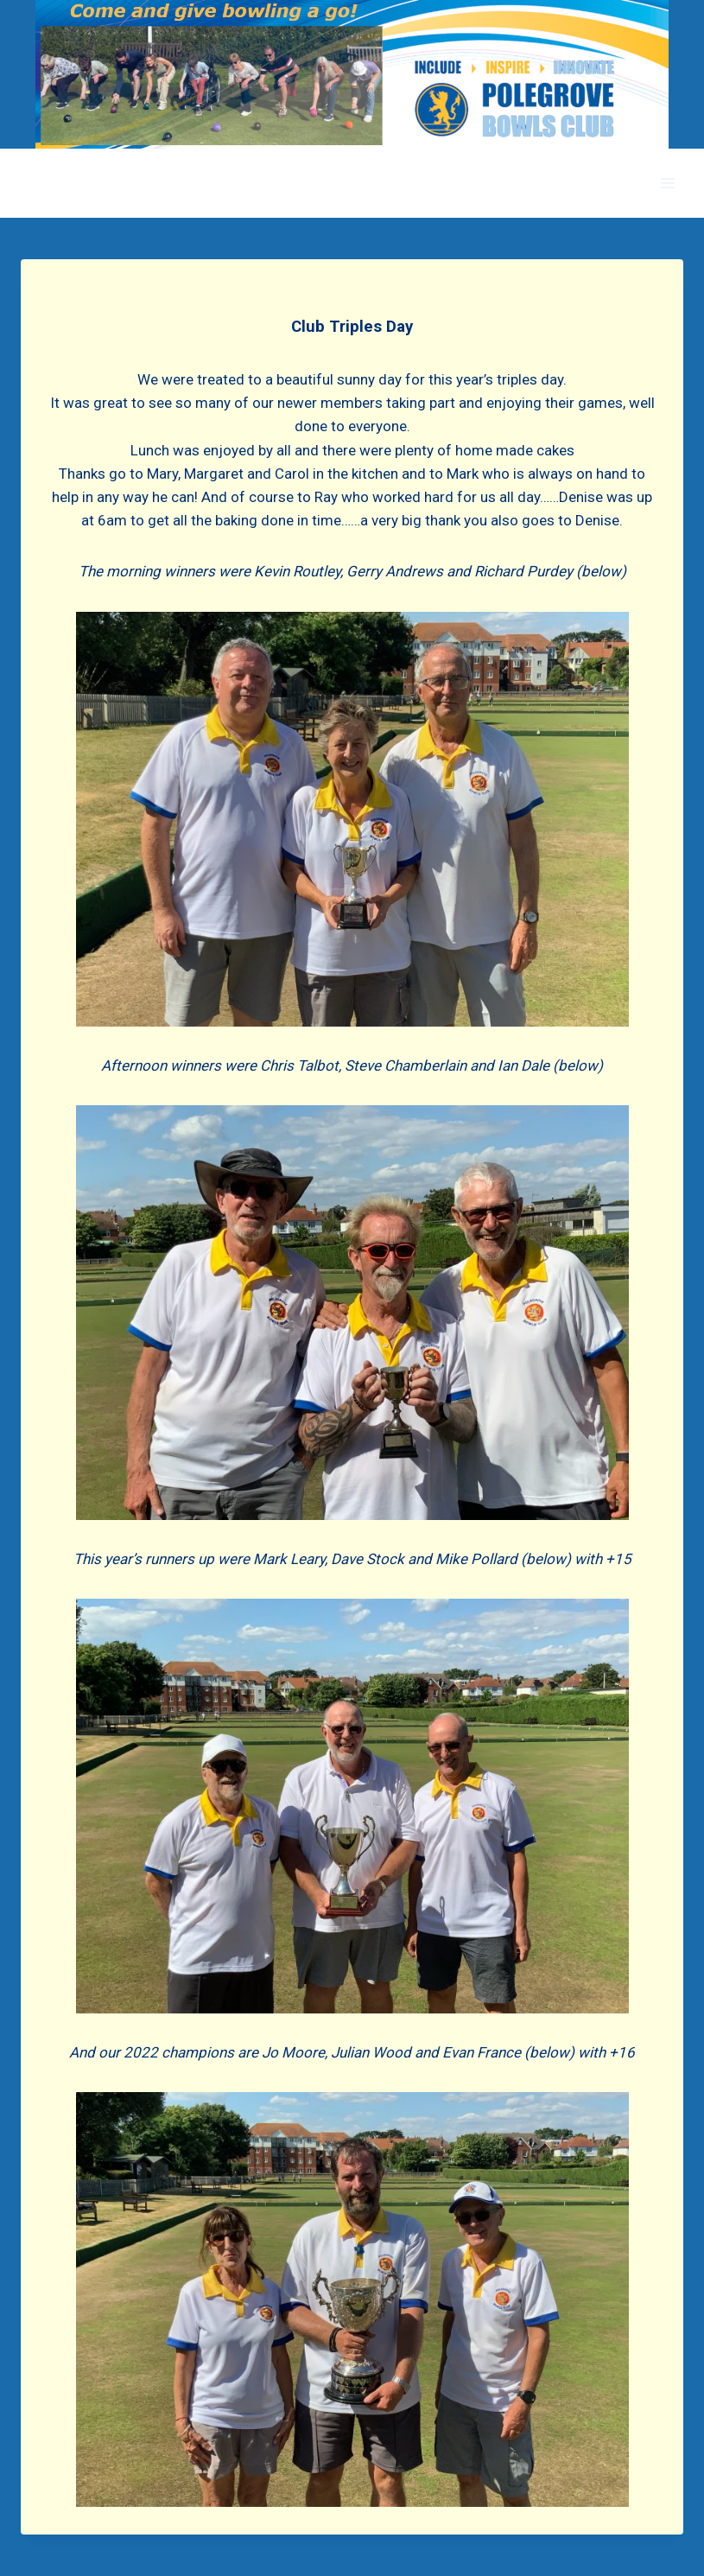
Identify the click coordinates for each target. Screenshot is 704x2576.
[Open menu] (667, 183)
